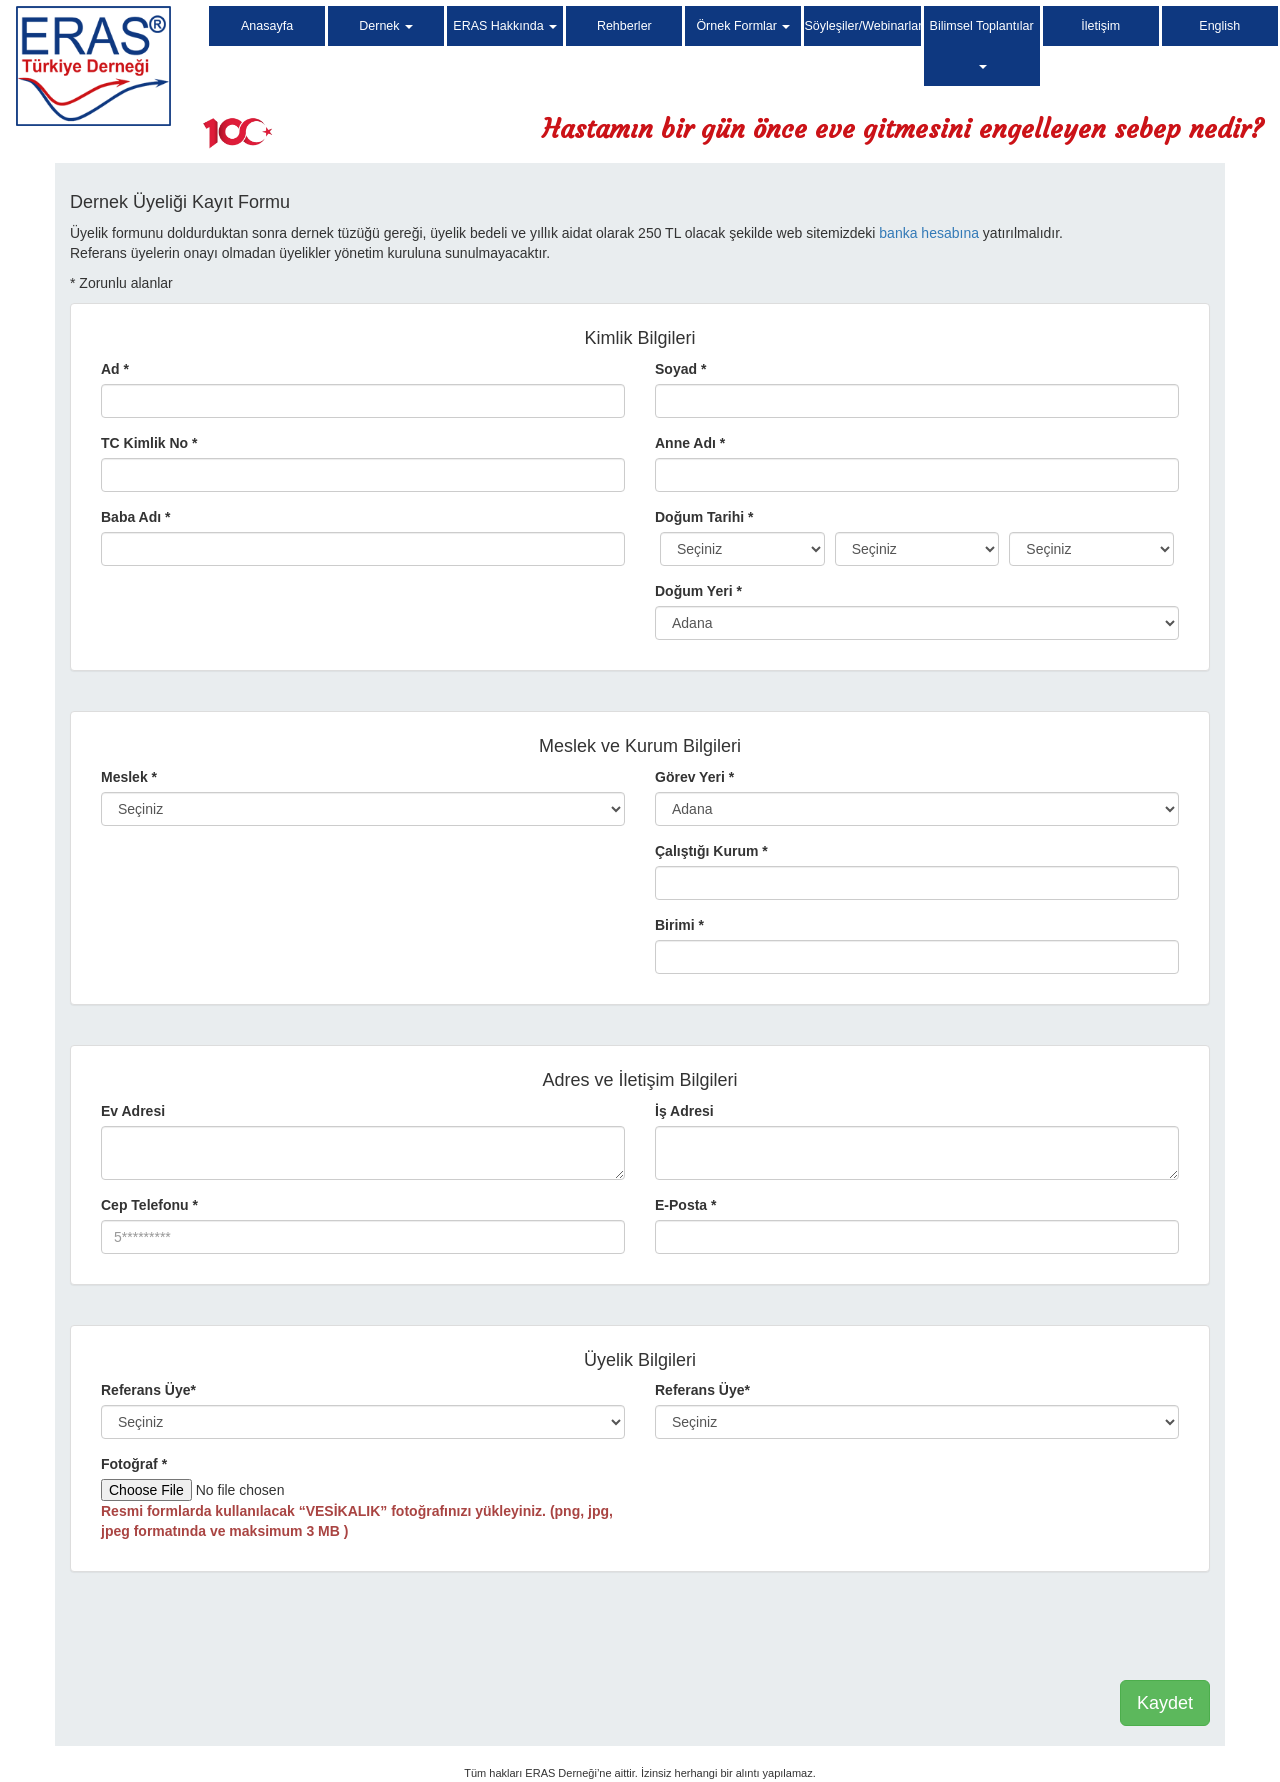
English (1219, 26)
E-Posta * (685, 1205)
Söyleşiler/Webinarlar (862, 26)
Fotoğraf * (134, 1464)
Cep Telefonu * (149, 1205)
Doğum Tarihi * (704, 517)
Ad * (115, 369)
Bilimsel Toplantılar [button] (982, 44)
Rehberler (624, 26)
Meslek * (129, 777)
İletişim (1100, 26)
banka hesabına (929, 233)
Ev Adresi (133, 1111)
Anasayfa (267, 26)
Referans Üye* (148, 1390)
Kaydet (1165, 1703)
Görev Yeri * (694, 777)
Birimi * (679, 925)
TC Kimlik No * (149, 443)
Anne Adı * (690, 443)
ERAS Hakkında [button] (505, 26)
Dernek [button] (386, 26)
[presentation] (1058, 1631)
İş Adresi (684, 1111)
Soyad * (680, 369)
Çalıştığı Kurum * (711, 851)
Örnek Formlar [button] (743, 26)
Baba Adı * (136, 517)
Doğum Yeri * (698, 591)
